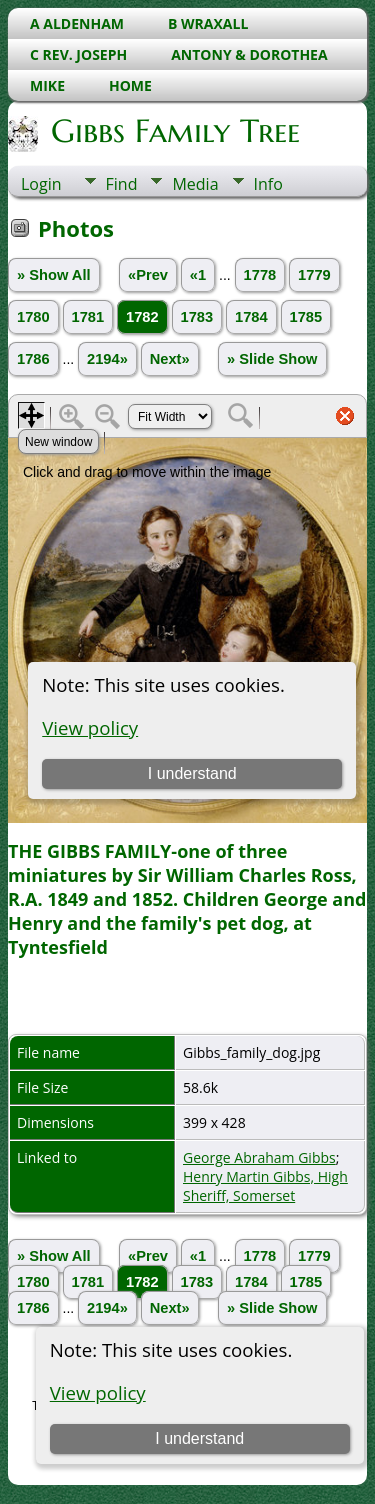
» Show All (54, 275)
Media (195, 184)
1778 (260, 275)
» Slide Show (272, 359)
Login (41, 184)
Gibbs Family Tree (174, 131)
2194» (107, 359)
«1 (198, 275)
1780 (33, 317)
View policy (98, 1392)
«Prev (148, 275)
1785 (306, 317)
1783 (197, 317)
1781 (88, 317)
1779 (314, 275)
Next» (170, 359)
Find (122, 184)
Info (268, 184)
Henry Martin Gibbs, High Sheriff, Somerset (265, 1186)
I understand (199, 1438)
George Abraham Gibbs (259, 1157)
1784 (251, 317)
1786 (33, 359)
